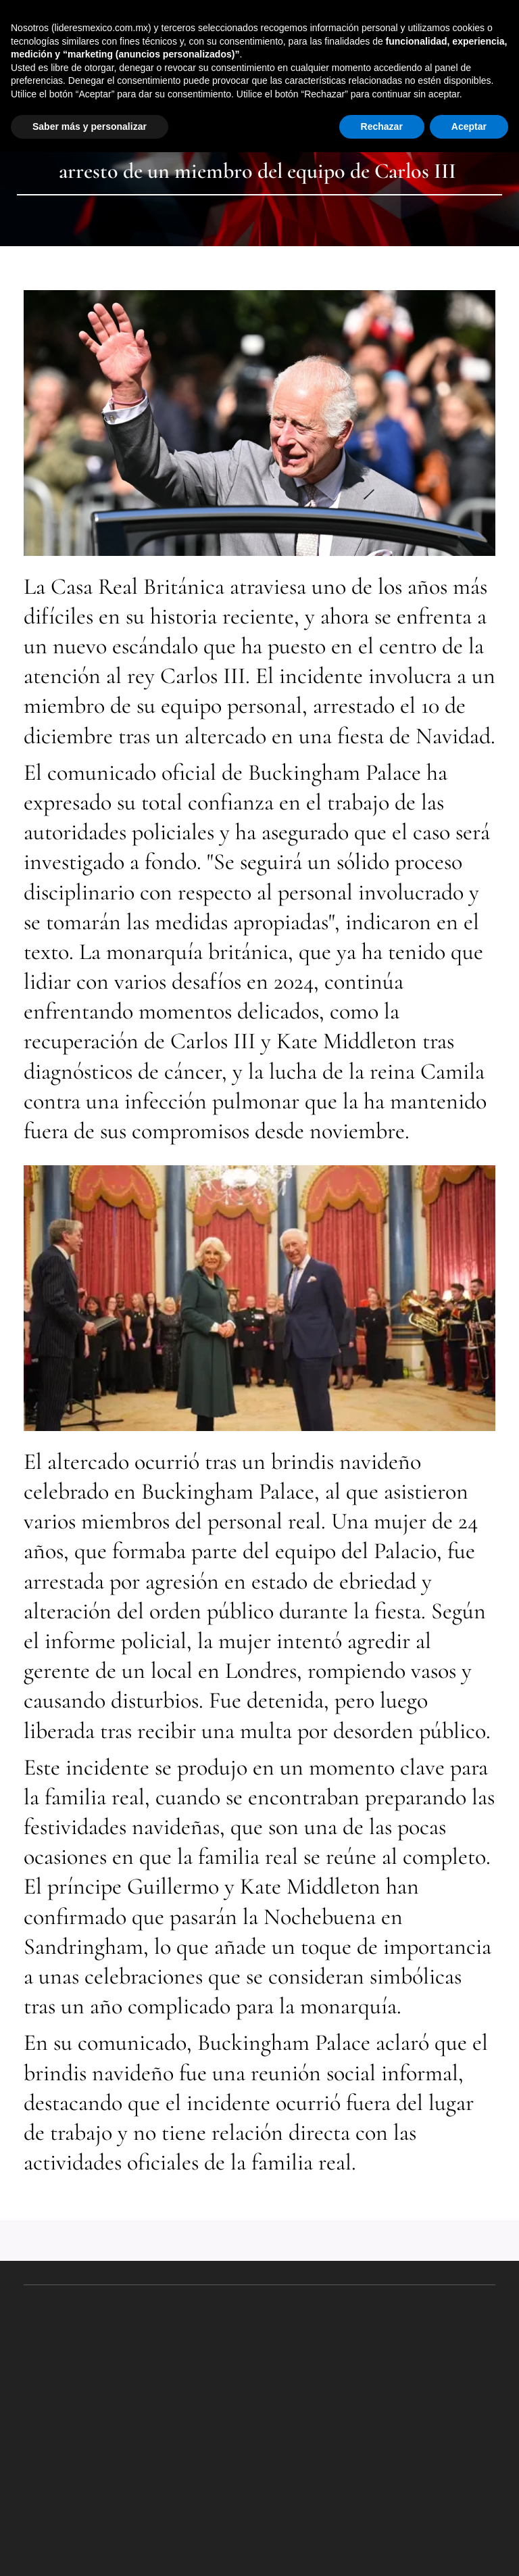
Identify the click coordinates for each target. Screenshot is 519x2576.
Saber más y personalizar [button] (89, 126)
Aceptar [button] (469, 126)
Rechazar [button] (382, 126)
